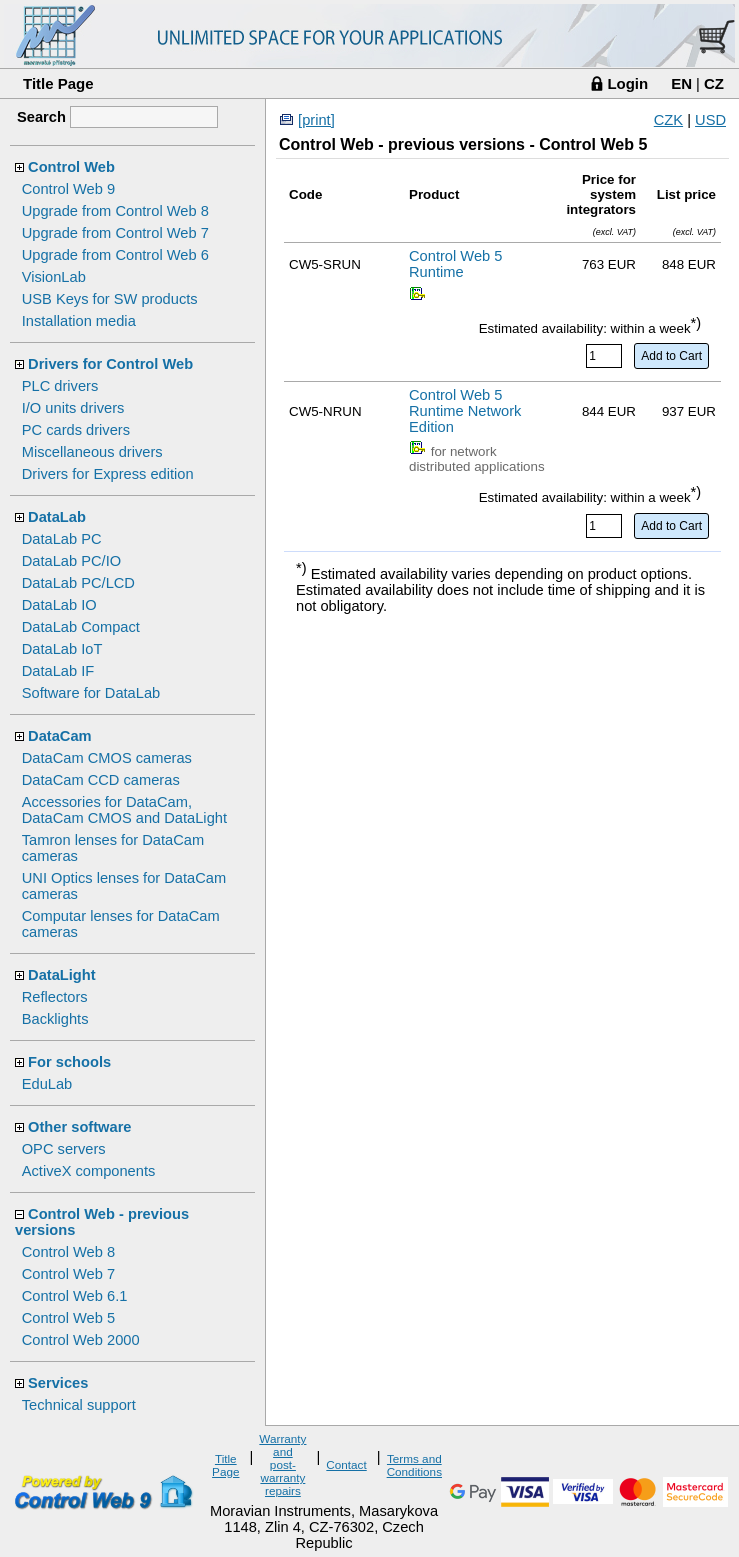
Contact (346, 1464)
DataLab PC (62, 539)
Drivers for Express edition (108, 474)
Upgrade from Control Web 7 (115, 233)
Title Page (58, 83)
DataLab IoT (62, 649)
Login (627, 83)
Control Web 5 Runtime (455, 264)
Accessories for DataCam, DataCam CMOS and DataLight (124, 810)
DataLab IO (59, 605)
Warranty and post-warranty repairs (282, 1464)
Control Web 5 (68, 1318)
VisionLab (54, 277)
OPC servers (64, 1149)
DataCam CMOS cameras (107, 758)
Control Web (71, 167)
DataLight (62, 975)
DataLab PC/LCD (78, 583)
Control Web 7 (68, 1274)
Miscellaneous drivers (92, 452)
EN (681, 83)
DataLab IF (58, 671)
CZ (714, 83)
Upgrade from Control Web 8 (115, 211)
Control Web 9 (68, 189)
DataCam (60, 736)
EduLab (47, 1084)
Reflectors (55, 997)
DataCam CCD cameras (101, 780)
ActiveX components (89, 1171)
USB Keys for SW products (110, 299)
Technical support (79, 1405)
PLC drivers (60, 386)
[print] (316, 120)
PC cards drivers (76, 430)
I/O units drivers (73, 408)
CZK (668, 120)
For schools (69, 1062)
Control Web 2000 (81, 1340)
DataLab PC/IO (71, 561)
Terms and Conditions (414, 1465)
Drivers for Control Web (110, 364)
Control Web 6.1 (75, 1296)
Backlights (55, 1019)
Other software (79, 1127)
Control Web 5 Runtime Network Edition (465, 411)
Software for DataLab (91, 693)
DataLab (57, 517)
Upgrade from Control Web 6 (115, 255)
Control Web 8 (68, 1252)
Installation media (79, 321)
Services (58, 1383)
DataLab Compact (81, 627)
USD (710, 120)
